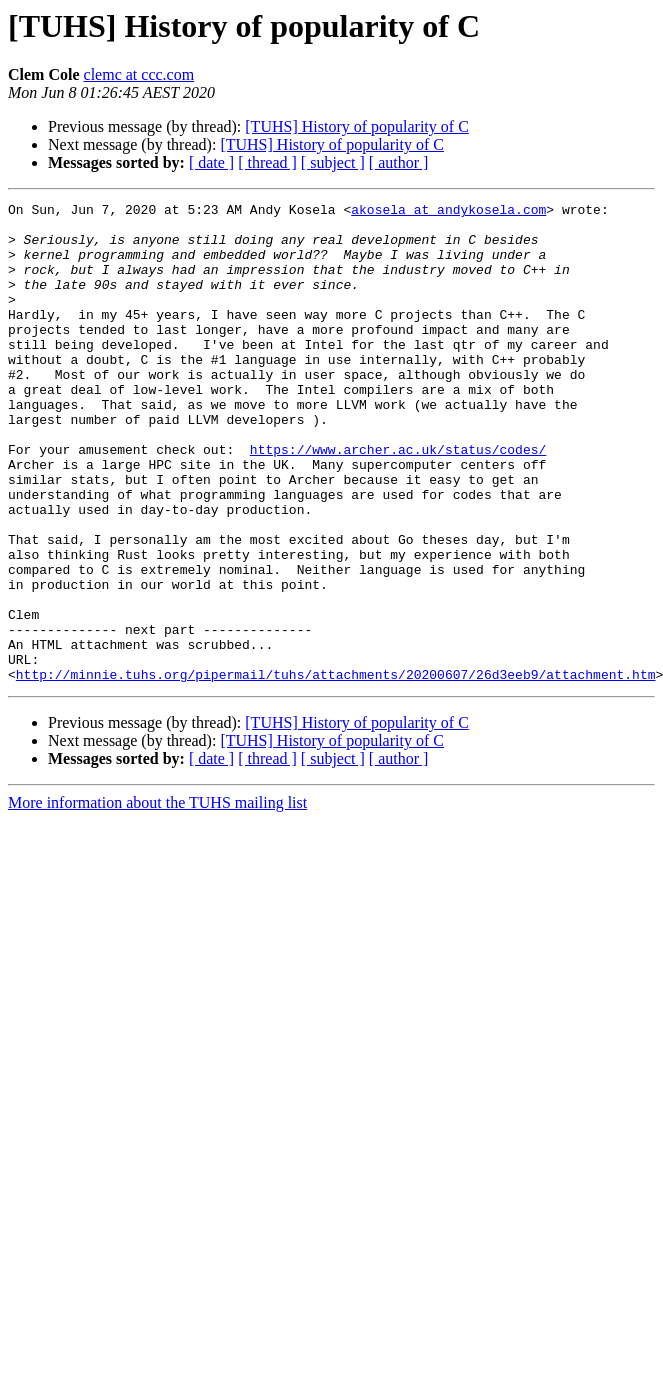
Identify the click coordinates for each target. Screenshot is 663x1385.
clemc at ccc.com (139, 74)
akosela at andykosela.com (448, 212)
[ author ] (399, 162)
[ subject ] (333, 162)
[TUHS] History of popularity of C (357, 126)
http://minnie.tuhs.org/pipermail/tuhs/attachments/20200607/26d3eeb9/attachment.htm (336, 770)
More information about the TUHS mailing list (157, 898)
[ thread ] (267, 162)
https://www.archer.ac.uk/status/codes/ (398, 500)
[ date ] (211, 162)
